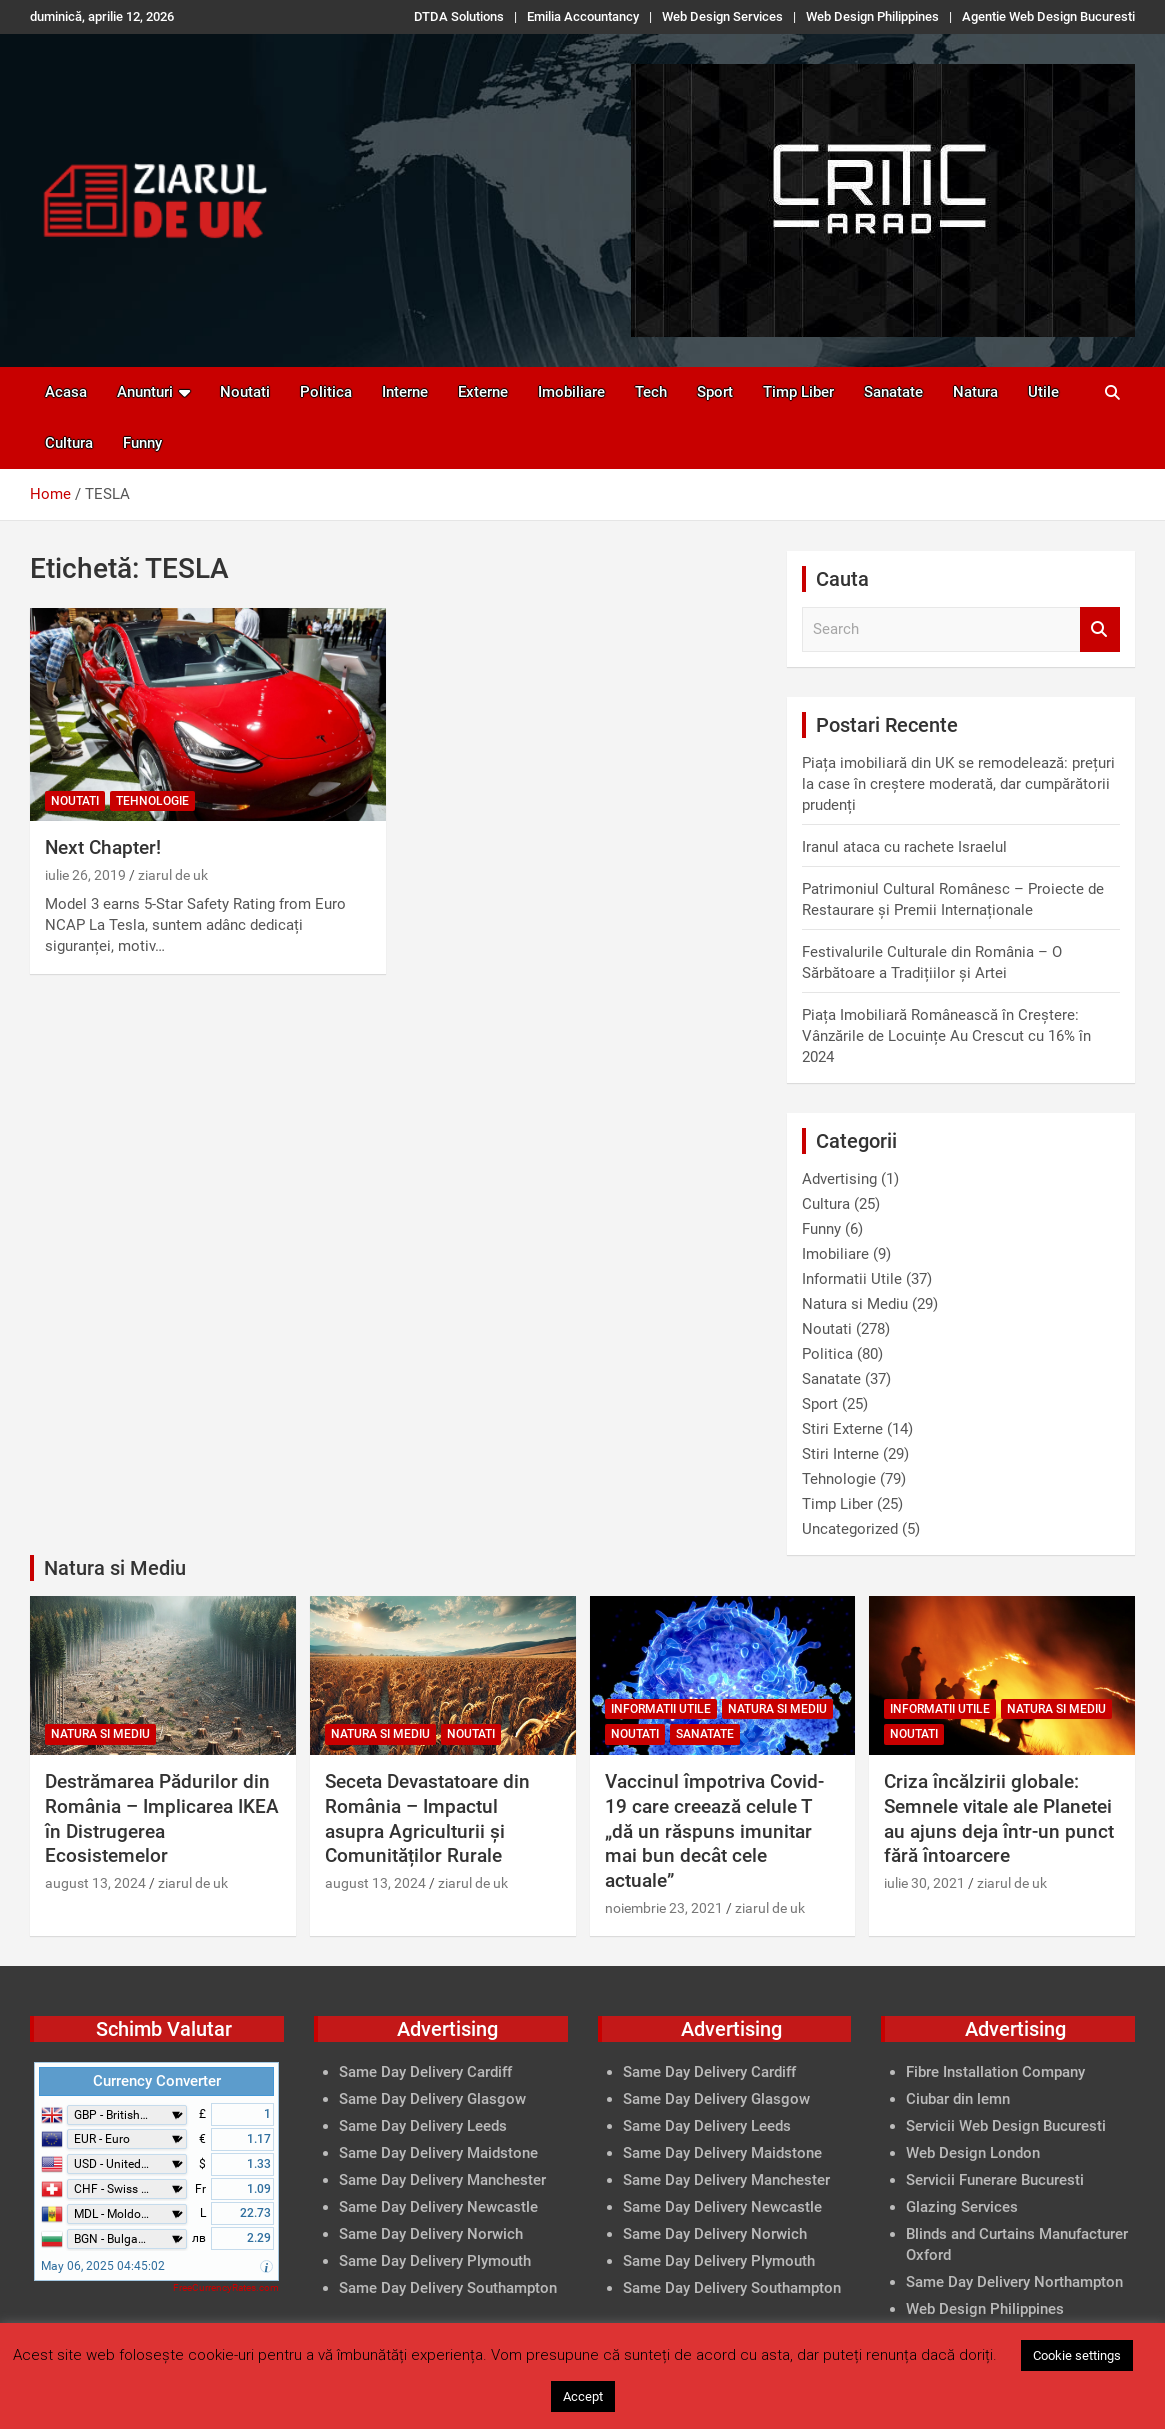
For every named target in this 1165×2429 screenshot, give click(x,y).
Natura (975, 392)
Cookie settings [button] (1077, 2355)
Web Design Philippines (872, 16)
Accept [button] (583, 2396)
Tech (651, 392)
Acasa (66, 392)
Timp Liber (798, 392)
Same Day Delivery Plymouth (435, 2261)
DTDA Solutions (459, 16)
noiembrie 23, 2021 (664, 1908)
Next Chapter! (103, 847)
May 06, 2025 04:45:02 (103, 2266)
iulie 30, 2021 (924, 1883)
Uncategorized (850, 1529)
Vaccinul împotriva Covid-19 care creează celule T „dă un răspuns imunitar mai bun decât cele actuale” (714, 1831)
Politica (326, 392)
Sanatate (893, 392)
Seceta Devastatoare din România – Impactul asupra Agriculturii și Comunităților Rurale (427, 1818)
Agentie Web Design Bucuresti (1048, 16)
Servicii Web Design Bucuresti (1006, 2126)
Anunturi (145, 392)
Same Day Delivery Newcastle (438, 2207)
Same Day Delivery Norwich (431, 2234)
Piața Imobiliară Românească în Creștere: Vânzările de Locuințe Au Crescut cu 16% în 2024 (946, 1036)
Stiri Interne (840, 1454)
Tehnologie (152, 801)
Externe (483, 392)
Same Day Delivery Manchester (442, 2180)
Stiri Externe (842, 1429)
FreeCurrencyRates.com (226, 2287)
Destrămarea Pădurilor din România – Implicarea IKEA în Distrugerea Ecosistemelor (162, 1818)
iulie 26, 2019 (85, 875)
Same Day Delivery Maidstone (438, 2153)
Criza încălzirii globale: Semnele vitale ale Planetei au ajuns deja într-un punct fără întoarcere (999, 1818)
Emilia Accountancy (583, 16)
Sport (715, 392)
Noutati (245, 392)
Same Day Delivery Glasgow (432, 2099)
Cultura (69, 443)
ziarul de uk (173, 875)
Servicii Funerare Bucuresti (995, 2180)
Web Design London (973, 2153)
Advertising (839, 1179)
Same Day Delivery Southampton (448, 2288)
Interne (405, 392)
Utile (1043, 392)
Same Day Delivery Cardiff (425, 2072)
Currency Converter (157, 2081)
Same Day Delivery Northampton (1014, 2282)
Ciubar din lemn (958, 2099)
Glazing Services (962, 2207)
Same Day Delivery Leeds (423, 2126)
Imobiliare (571, 392)
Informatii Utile (852, 1279)
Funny (142, 443)
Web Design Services (722, 16)
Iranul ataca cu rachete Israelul (904, 847)
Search (1100, 629)
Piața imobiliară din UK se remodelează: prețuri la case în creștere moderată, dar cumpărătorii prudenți (958, 784)
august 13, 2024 (95, 1883)
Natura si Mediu (855, 1304)
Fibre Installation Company (995, 2072)
